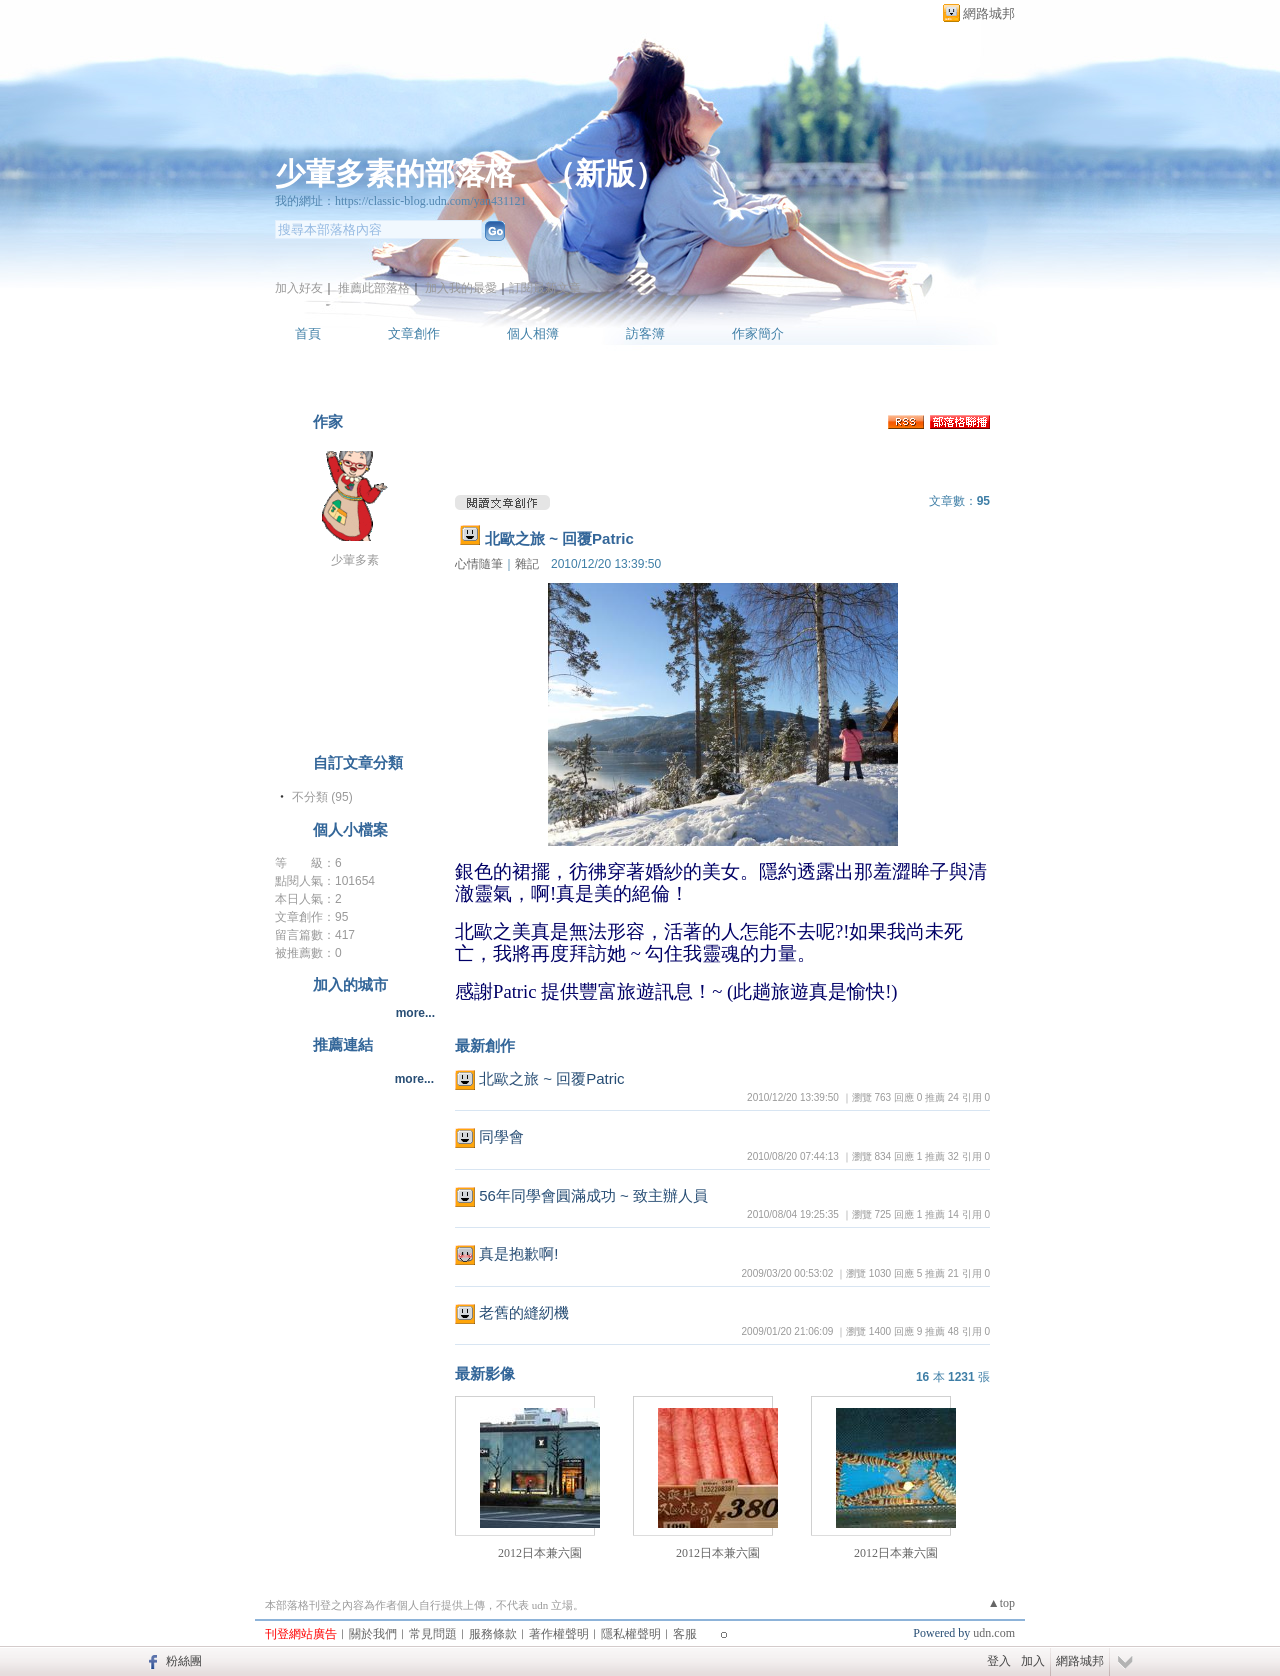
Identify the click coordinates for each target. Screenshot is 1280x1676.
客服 (685, 1634)
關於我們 (373, 1634)
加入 (1033, 1661)
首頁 (308, 333)
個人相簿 (533, 333)
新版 (605, 173)
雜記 (527, 564)
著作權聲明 (559, 1634)
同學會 (501, 1136)
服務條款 (493, 1634)
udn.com (994, 1633)
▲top (1001, 1603)
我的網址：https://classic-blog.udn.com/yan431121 (401, 201)
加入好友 (299, 288)
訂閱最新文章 (545, 288)
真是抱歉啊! (518, 1253)
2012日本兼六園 (540, 1553)
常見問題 (433, 1634)
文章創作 (414, 333)
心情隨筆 (479, 564)
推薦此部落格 (374, 288)
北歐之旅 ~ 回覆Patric (559, 538)
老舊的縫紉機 (524, 1312)
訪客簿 (645, 333)
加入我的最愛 (461, 288)
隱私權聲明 (631, 1634)
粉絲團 (184, 1661)
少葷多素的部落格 (395, 173)
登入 (999, 1661)
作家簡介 (758, 333)
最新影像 (485, 1373)
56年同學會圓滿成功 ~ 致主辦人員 (593, 1195)
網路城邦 (989, 13)
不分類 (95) (322, 797)
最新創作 (485, 1045)
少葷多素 (355, 560)
